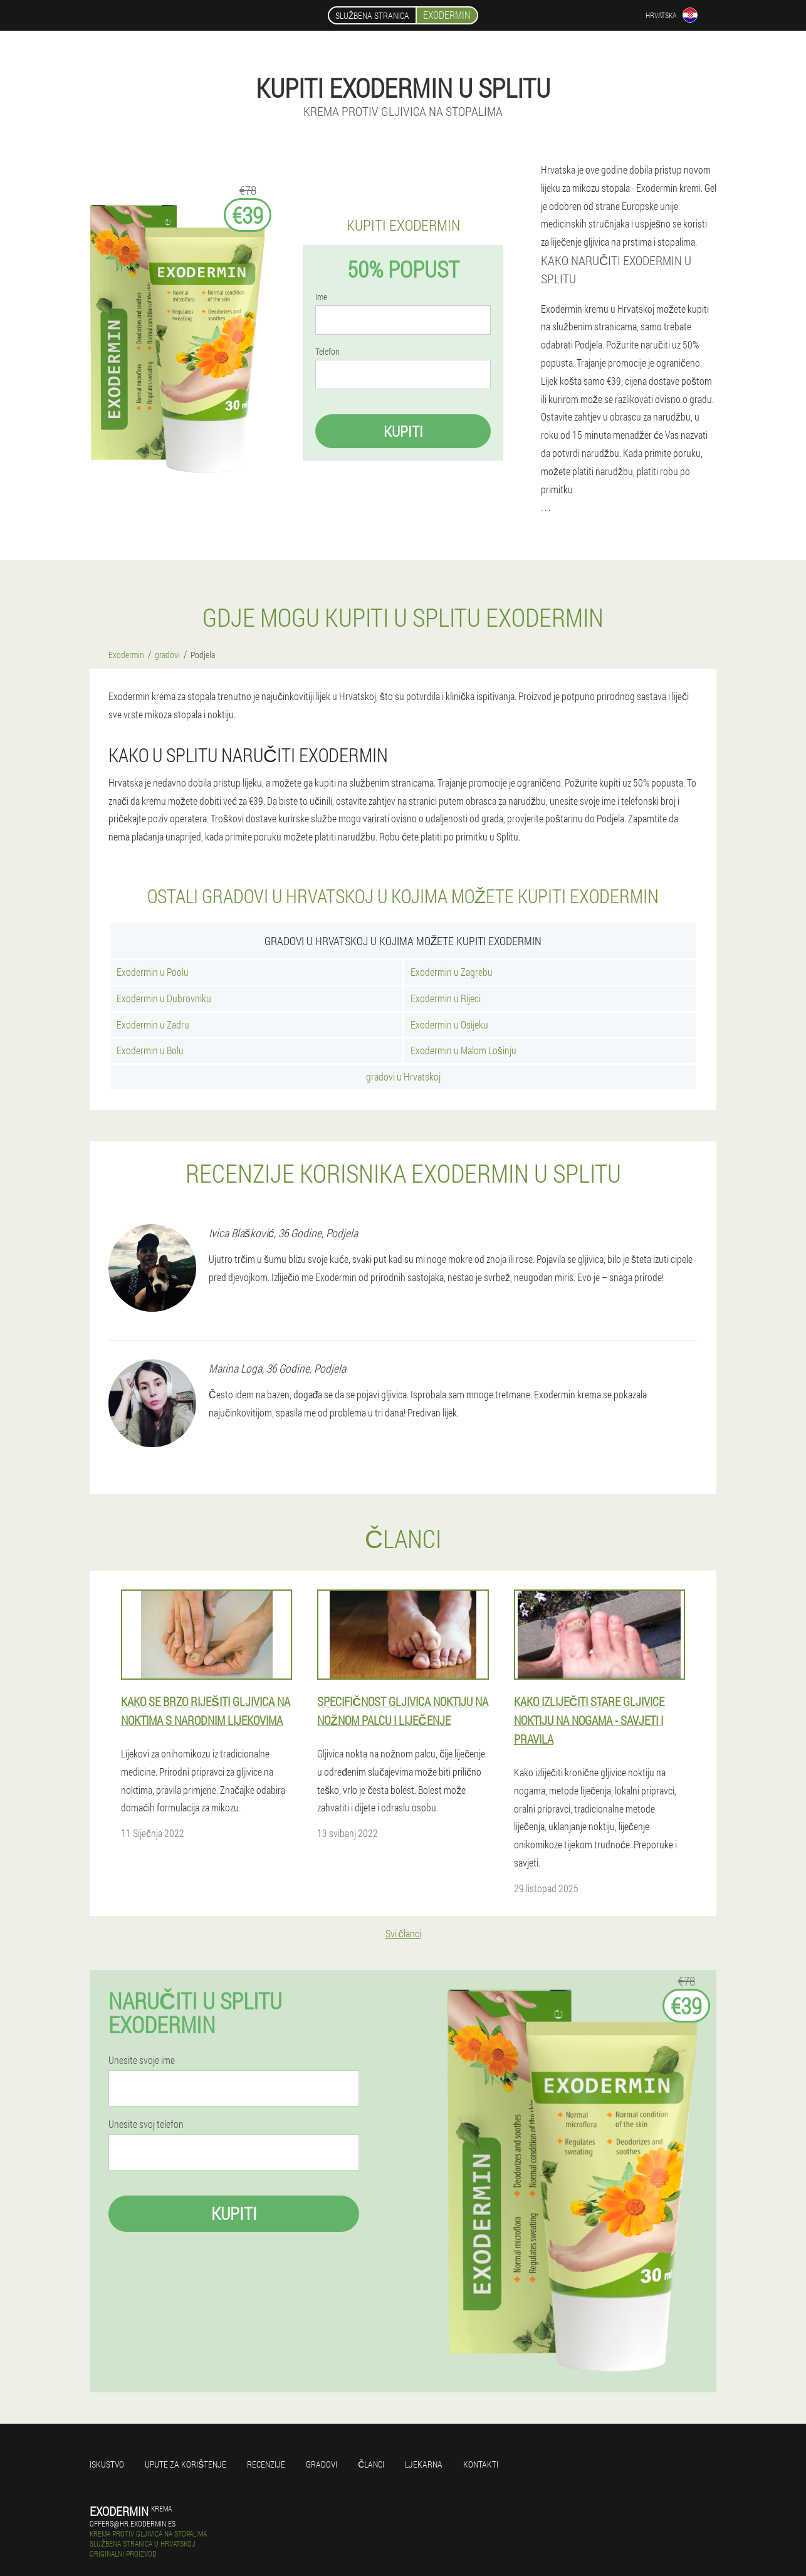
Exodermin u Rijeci (446, 998)
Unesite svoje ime (141, 2060)
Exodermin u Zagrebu (452, 971)
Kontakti (480, 2464)
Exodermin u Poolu (153, 971)
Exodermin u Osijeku (449, 1024)
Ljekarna (423, 2464)
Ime (321, 297)
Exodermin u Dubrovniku (164, 998)
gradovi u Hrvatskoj (403, 1076)
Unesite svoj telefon (146, 2124)
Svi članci (403, 1933)
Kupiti (403, 431)
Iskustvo (107, 2464)
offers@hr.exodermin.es (132, 2523)
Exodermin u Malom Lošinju (463, 1050)
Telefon (327, 351)
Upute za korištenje (185, 2464)
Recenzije (266, 2464)
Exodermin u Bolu (150, 1050)
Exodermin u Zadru (153, 1024)
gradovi (321, 2464)
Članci (371, 2464)
